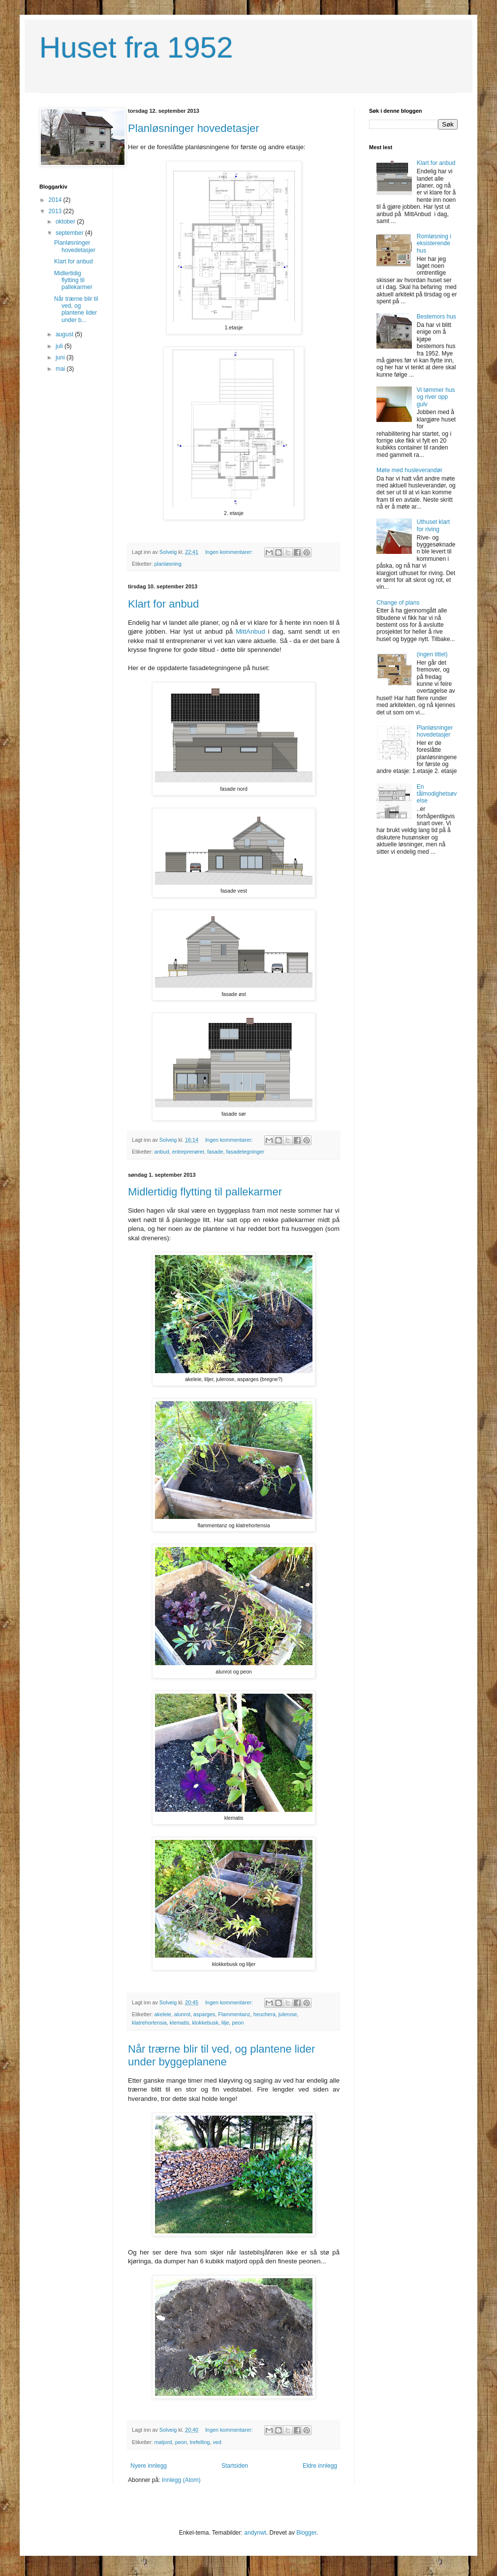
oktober (66, 221)
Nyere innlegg (148, 2465)
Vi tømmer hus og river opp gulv (436, 397)
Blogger (306, 2532)
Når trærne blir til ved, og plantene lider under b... (76, 309)
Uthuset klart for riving (433, 525)
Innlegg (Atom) (181, 2480)
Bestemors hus (436, 316)
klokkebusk (205, 2023)
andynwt (255, 2532)
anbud (162, 1152)
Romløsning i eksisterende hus (434, 243)
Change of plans (397, 602)
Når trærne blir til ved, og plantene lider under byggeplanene (221, 2055)
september (70, 232)
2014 (56, 199)
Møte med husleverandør (409, 470)
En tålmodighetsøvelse (437, 794)
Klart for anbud (163, 604)
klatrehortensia (149, 2023)
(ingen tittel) (432, 654)
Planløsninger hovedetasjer (193, 128)
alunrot (182, 2014)
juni (61, 357)
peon (238, 2023)
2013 (56, 211)
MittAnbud (250, 631)
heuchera (264, 2014)
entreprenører (188, 1152)
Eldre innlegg (320, 2465)
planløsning (168, 564)
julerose (288, 2014)
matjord (163, 2442)
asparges (204, 2014)
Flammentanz (234, 2014)
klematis (179, 2023)
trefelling (200, 2442)
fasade (215, 1152)
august (65, 334)
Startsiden (234, 2465)
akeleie (163, 2014)
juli (60, 346)
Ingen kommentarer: (229, 552)
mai (61, 368)
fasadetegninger (245, 1152)
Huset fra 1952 (136, 47)
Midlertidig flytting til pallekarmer (205, 1192)
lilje (225, 2023)
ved (217, 2442)
